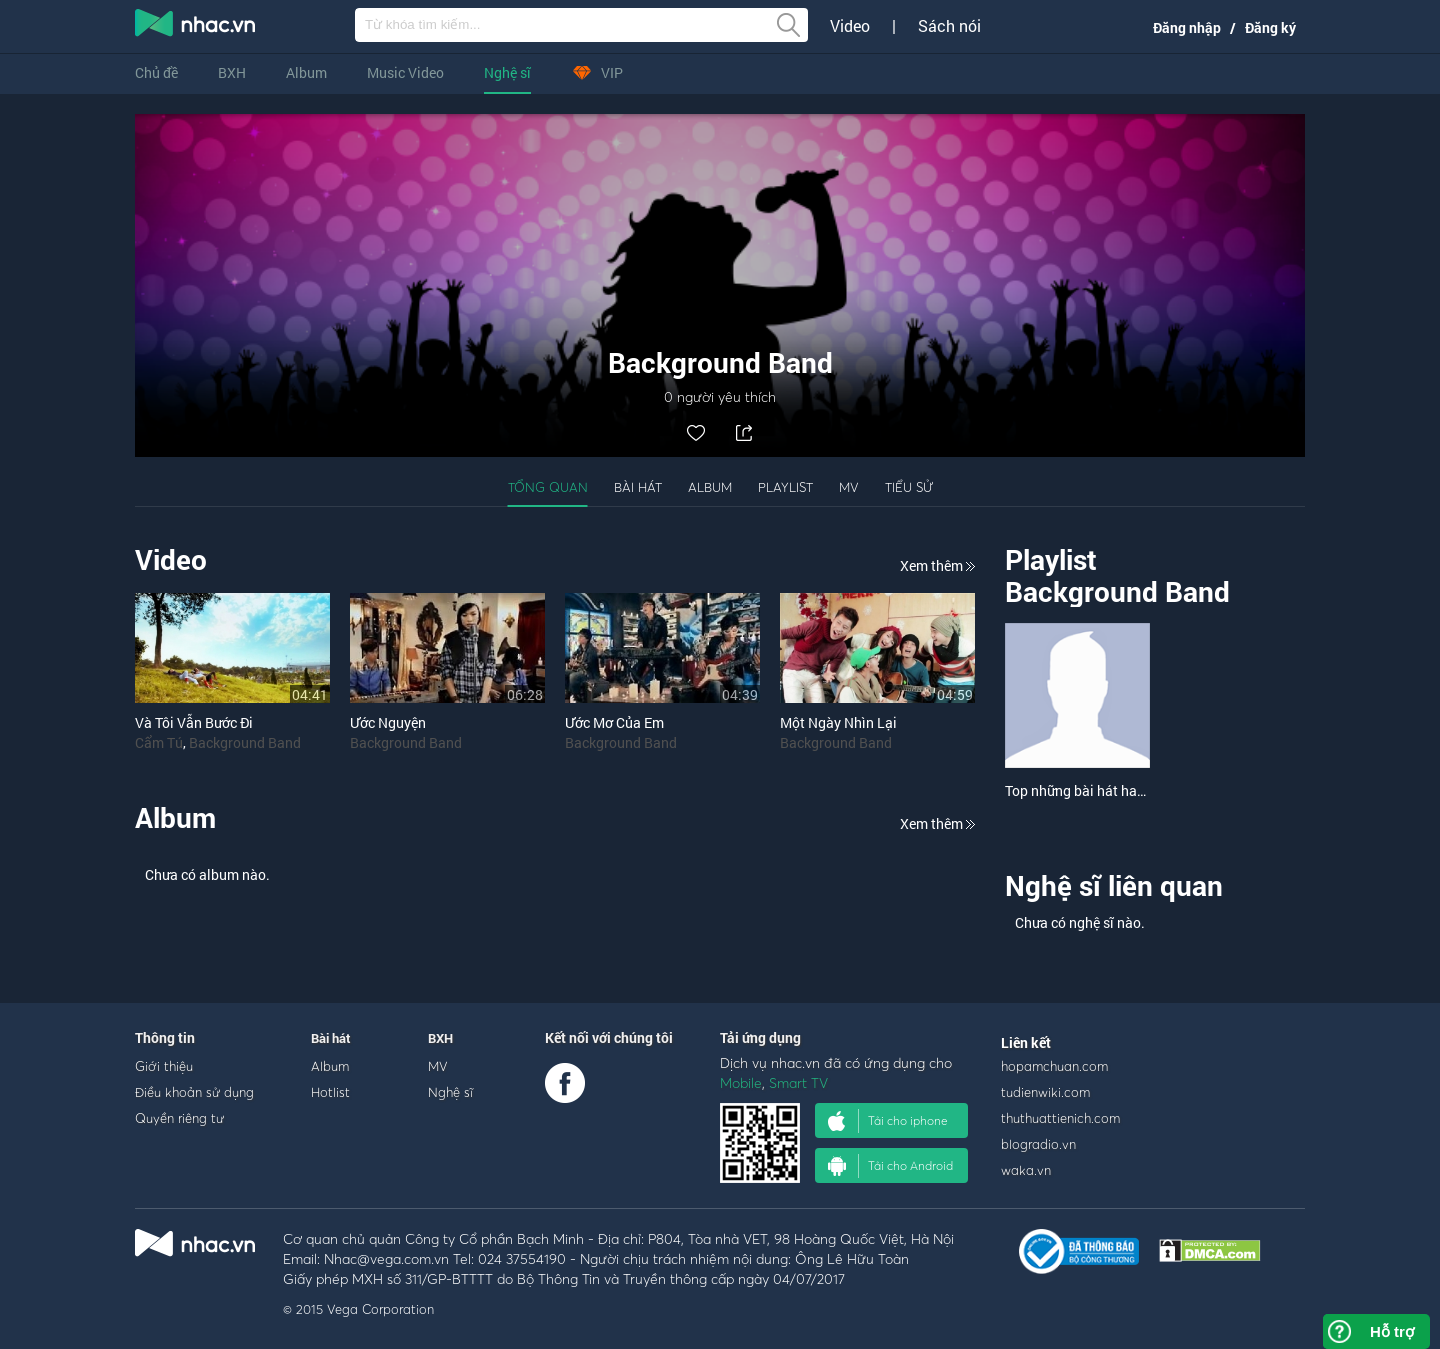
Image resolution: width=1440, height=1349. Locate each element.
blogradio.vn (1038, 1144)
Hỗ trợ (1392, 1331)
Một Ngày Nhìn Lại (838, 722)
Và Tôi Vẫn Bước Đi (194, 722)
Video (850, 26)
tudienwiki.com (1045, 1092)
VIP (597, 72)
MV (849, 487)
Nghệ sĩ (507, 72)
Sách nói (949, 26)
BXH (232, 72)
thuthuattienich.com (1060, 1118)
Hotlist (330, 1092)
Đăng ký (1270, 27)
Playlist (785, 487)
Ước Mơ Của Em (614, 722)
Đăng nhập (1187, 27)
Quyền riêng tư (179, 1118)
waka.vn (1026, 1170)
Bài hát (638, 487)
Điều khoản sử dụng (194, 1092)
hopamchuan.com (1054, 1066)
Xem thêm (937, 565)
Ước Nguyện (388, 722)
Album (306, 72)
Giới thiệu (164, 1066)
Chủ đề (156, 72)
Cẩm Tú (159, 742)
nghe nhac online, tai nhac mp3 (196, 27)
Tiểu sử (909, 487)
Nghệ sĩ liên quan (1114, 885)
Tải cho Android (890, 1166)
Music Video (405, 72)
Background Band (245, 742)
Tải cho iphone (888, 1121)
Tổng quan (548, 487)
